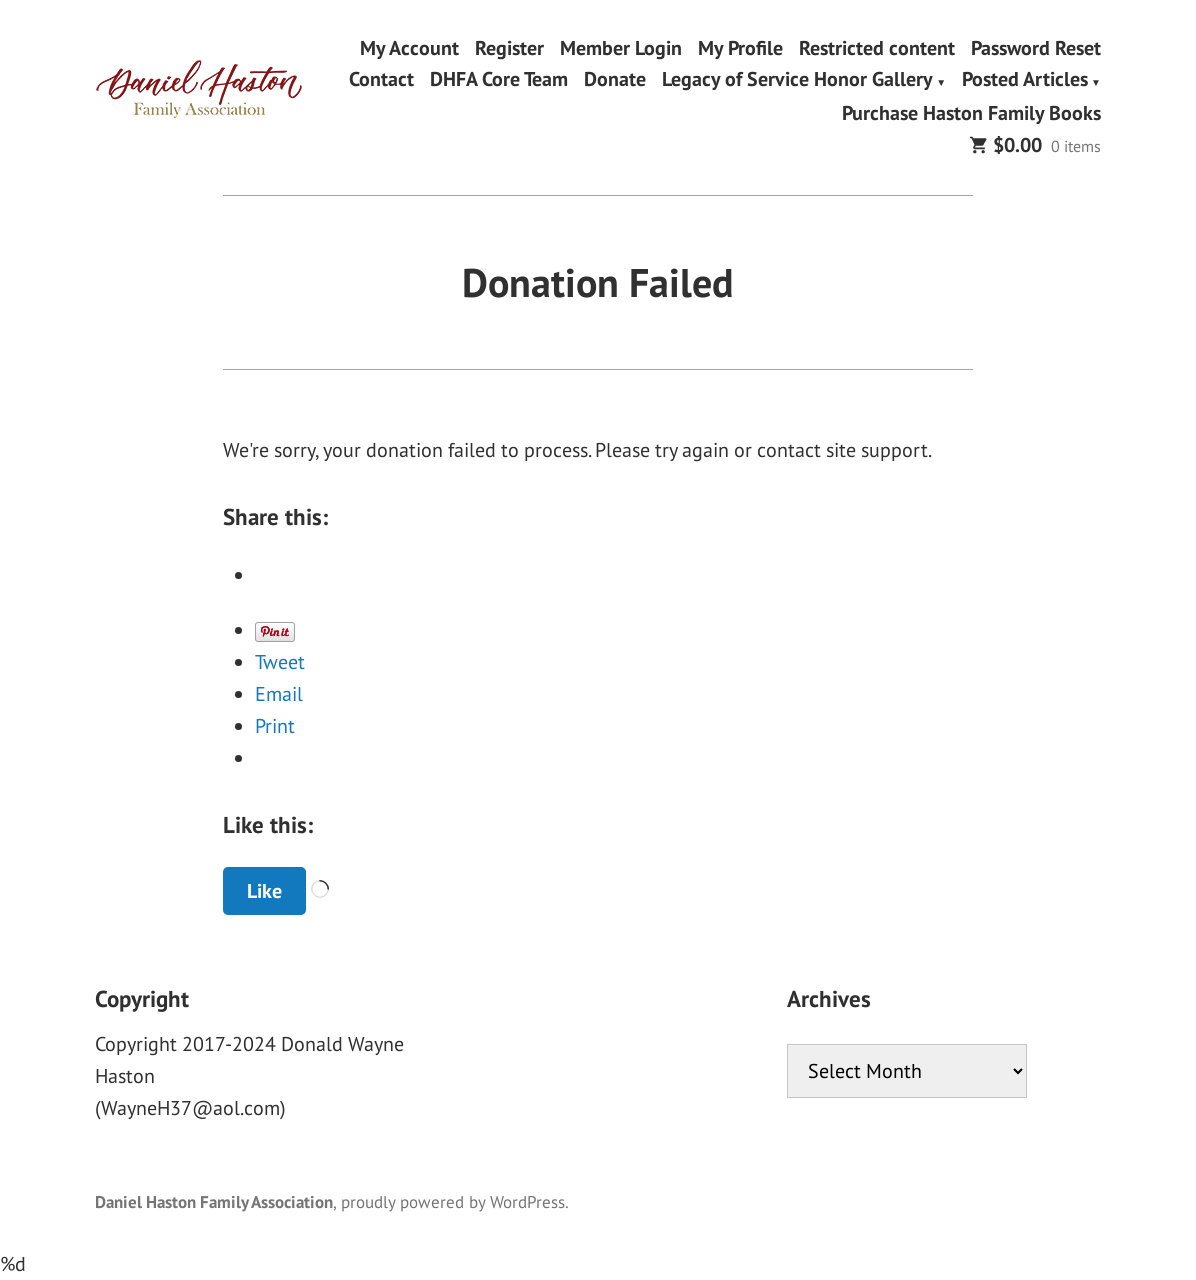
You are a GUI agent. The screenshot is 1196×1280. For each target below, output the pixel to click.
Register (509, 47)
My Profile (740, 47)
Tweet (280, 662)
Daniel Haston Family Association (214, 1201)
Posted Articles (1025, 81)
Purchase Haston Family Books (971, 112)
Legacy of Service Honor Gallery (797, 81)
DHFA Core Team (499, 81)
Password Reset (1036, 47)
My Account (409, 47)
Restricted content (877, 47)
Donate (615, 81)
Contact (381, 81)
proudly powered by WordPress (453, 1201)
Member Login (621, 47)
